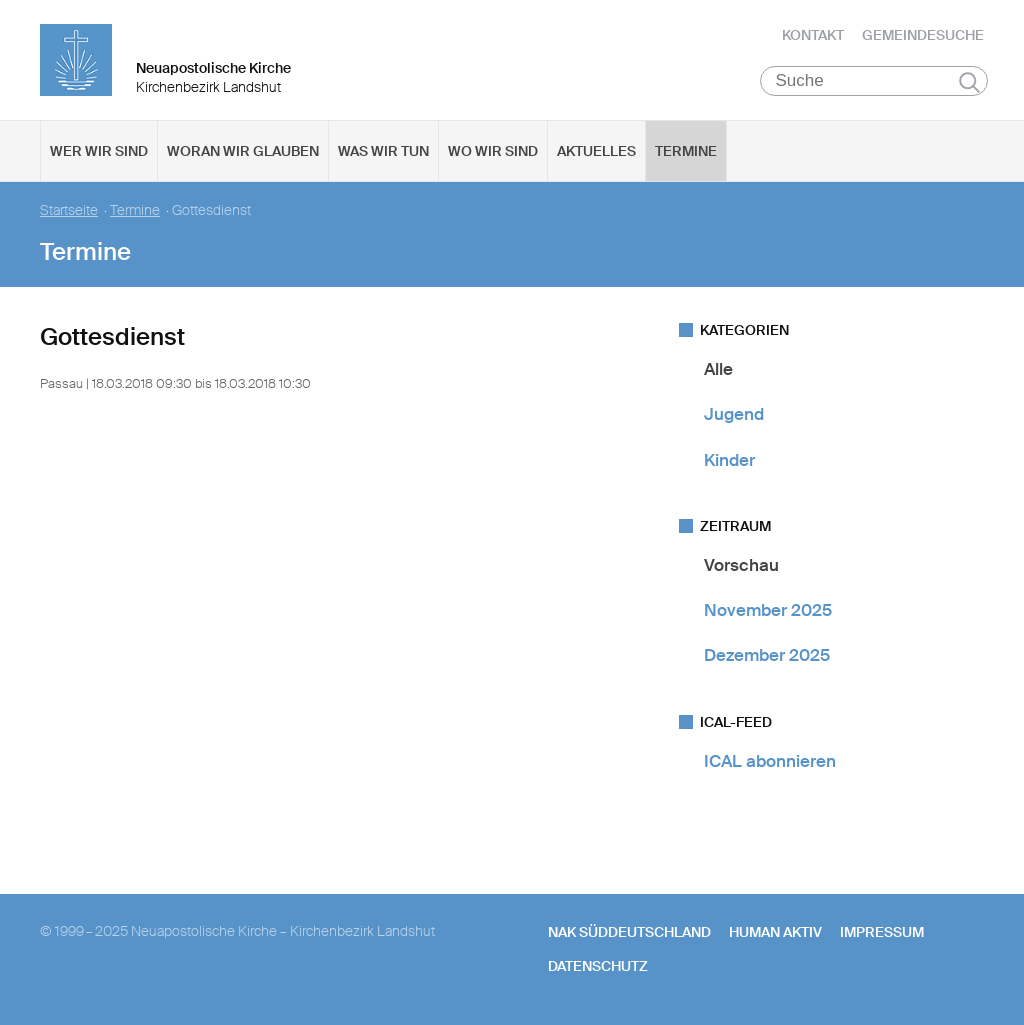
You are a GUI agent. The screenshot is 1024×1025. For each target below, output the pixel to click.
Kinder (729, 460)
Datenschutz (598, 966)
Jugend (734, 414)
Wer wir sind (99, 151)
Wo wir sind (493, 151)
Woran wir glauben (243, 151)
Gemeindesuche (923, 35)
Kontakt (813, 35)
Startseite (69, 210)
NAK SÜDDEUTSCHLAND (629, 932)
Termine (686, 151)
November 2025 (768, 610)
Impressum (882, 932)
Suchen (969, 82)
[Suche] (874, 81)
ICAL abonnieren (770, 761)
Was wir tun (383, 151)
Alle (718, 369)
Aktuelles (596, 151)
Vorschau (741, 565)
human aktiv (775, 932)
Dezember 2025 (767, 655)
